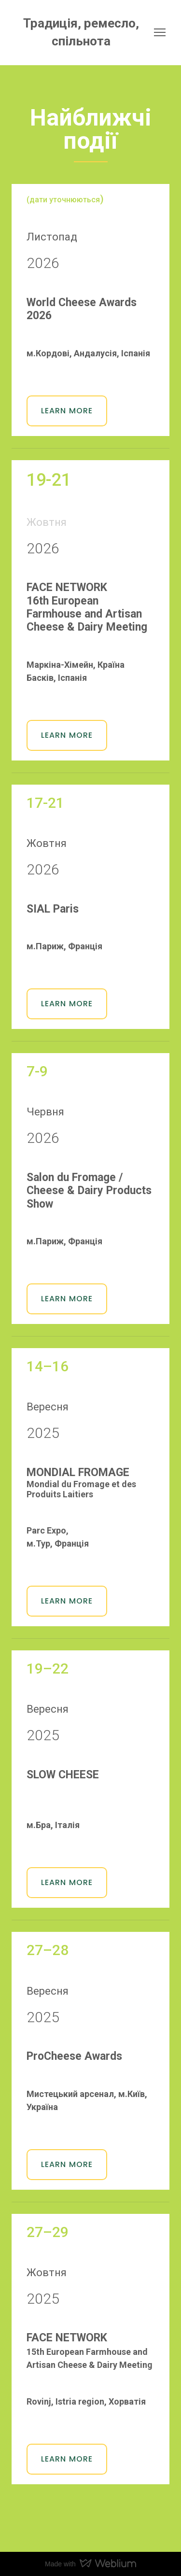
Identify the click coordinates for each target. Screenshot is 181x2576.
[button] (67, 410)
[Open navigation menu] (159, 32)
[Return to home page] (81, 32)
